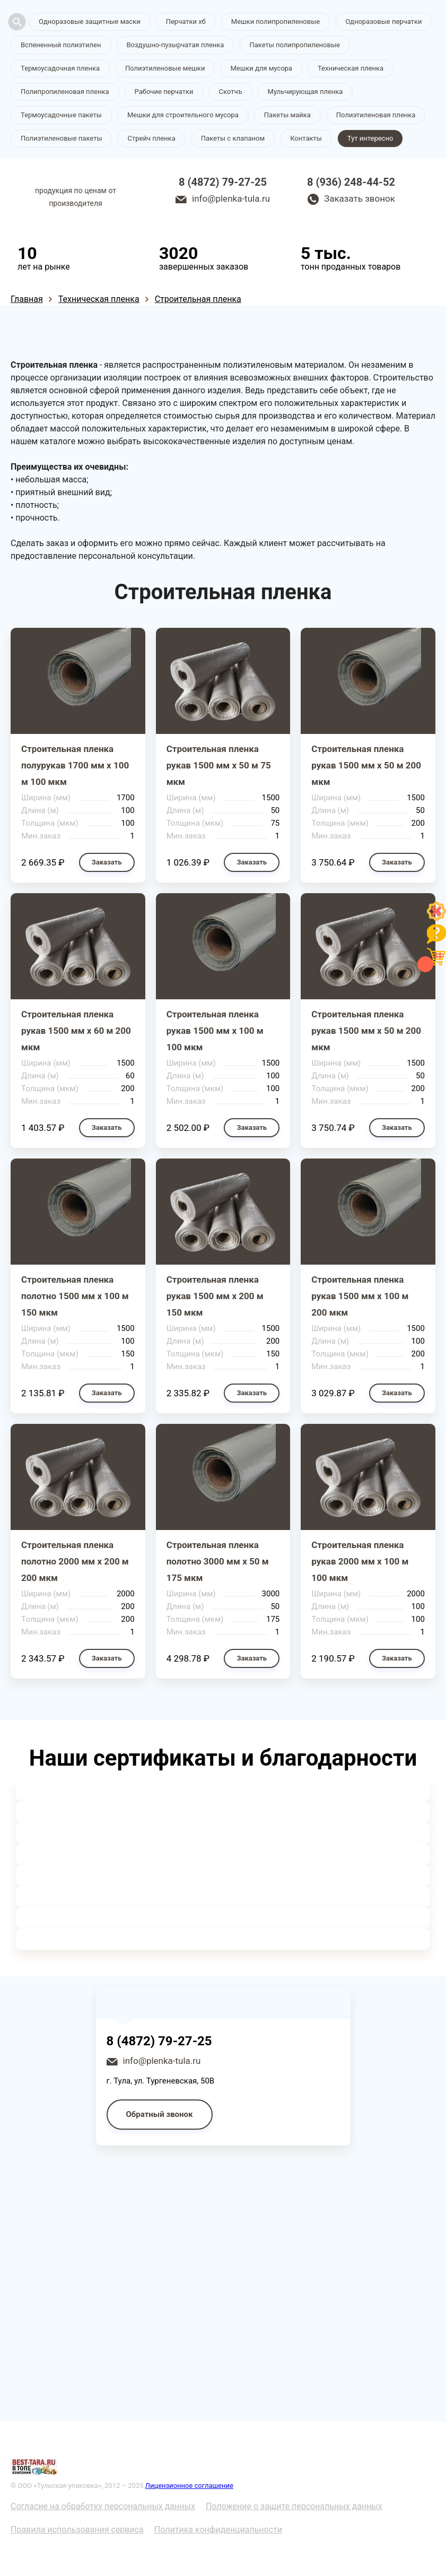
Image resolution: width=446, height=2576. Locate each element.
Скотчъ (230, 92)
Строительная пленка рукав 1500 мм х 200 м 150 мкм (215, 1296)
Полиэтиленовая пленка (376, 115)
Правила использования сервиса (77, 2530)
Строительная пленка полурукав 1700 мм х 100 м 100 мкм (75, 765)
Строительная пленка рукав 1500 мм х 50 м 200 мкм (366, 765)
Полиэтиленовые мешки (165, 68)
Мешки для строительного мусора (183, 115)
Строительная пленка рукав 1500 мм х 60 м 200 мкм (76, 1030)
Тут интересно (370, 138)
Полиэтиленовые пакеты (61, 138)
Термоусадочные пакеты (61, 115)
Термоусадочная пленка (60, 68)
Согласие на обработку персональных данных (103, 2506)
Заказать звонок (359, 198)
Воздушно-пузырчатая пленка (175, 45)
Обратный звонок (159, 2114)
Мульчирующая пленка (305, 92)
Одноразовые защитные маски (90, 21)
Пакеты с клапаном (233, 138)
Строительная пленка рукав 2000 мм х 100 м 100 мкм (359, 1561)
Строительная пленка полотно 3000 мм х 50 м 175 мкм (218, 1561)
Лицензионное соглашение (189, 2485)
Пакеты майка (287, 115)
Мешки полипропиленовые (275, 21)
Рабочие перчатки (164, 92)
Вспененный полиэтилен (61, 45)
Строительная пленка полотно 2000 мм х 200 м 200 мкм (75, 1561)
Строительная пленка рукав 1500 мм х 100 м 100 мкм (215, 1030)
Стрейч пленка (151, 138)
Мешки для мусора (261, 68)
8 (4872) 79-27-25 (223, 182)
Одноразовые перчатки (383, 21)
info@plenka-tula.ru (231, 198)
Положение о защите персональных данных (294, 2506)
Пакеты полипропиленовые (294, 45)
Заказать (107, 862)
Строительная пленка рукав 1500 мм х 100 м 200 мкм (359, 1296)
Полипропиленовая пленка (65, 92)
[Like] (436, 918)
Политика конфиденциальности (218, 2530)
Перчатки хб (186, 21)
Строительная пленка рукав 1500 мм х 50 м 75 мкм (219, 765)
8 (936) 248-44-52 (351, 182)
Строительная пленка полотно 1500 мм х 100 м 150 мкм (75, 1296)
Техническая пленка (350, 68)
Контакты (306, 138)
